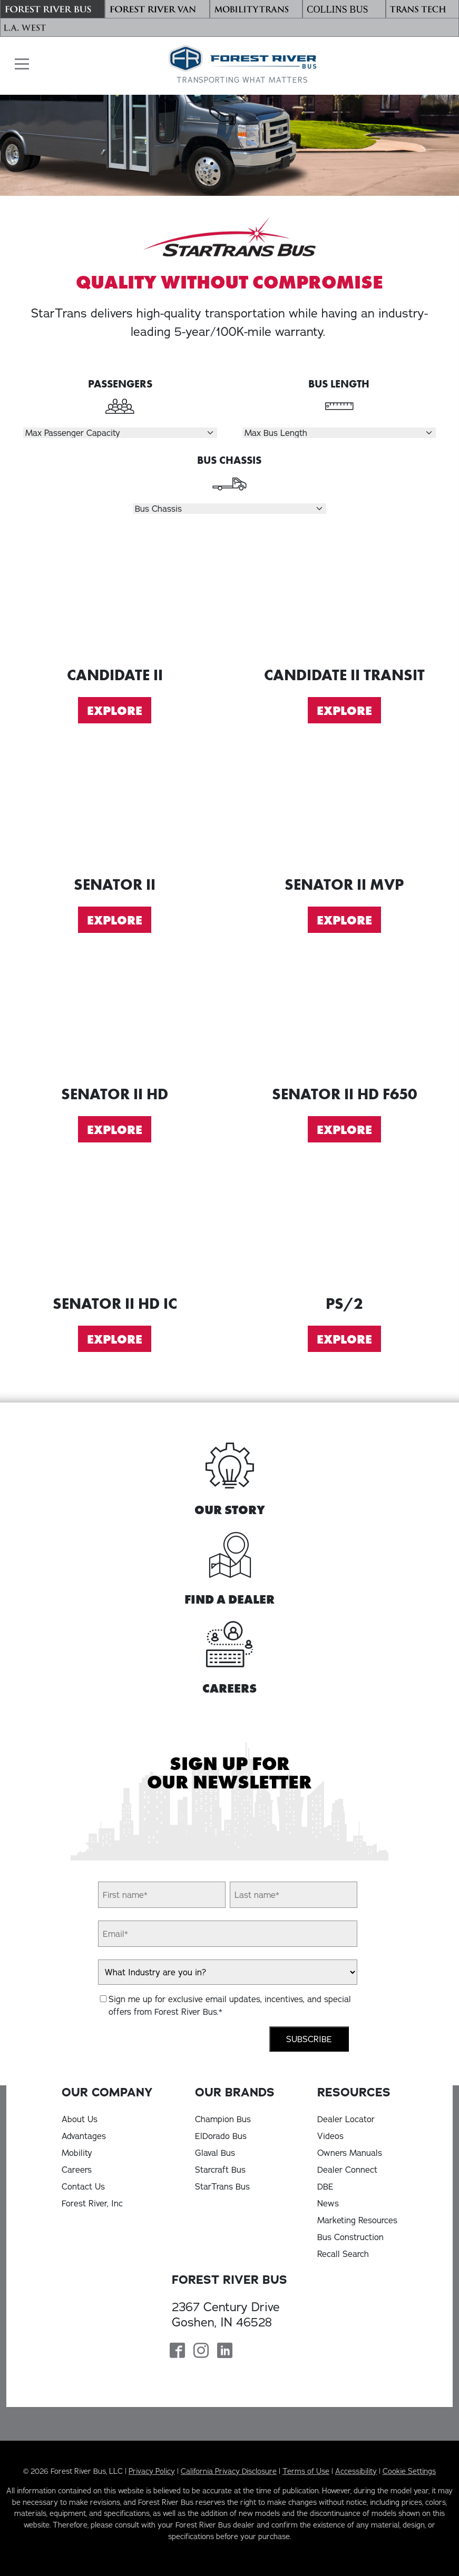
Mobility (77, 2152)
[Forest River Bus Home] (242, 65)
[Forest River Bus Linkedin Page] (225, 2352)
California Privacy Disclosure (229, 2471)
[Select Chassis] (229, 508)
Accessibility (356, 2471)
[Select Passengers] (120, 432)
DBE (325, 2186)
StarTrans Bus (222, 2186)
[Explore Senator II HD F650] (344, 1017)
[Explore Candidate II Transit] (344, 598)
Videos (330, 2136)
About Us (79, 2119)
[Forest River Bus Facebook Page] (177, 2352)
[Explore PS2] (344, 1227)
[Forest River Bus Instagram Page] (201, 2352)
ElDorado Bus (221, 2136)
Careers (77, 2169)
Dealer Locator (346, 2119)
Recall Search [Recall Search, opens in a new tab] (343, 2254)
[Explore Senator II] (114, 808)
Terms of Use (305, 2471)
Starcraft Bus (220, 2169)
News (328, 2203)
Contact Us (83, 2186)
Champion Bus (223, 2119)
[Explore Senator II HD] (114, 1017)
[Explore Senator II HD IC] (114, 1227)
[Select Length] (339, 432)
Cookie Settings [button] (409, 2471)
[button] (19, 64)
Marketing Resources (357, 2220)
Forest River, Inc (92, 2203)
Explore (114, 711)
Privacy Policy (152, 2471)
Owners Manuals (349, 2152)
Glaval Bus (215, 2152)
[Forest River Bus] (52, 9)
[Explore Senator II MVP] (344, 808)
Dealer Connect (347, 2169)
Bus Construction (350, 2237)
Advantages (84, 2136)
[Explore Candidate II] (114, 598)
